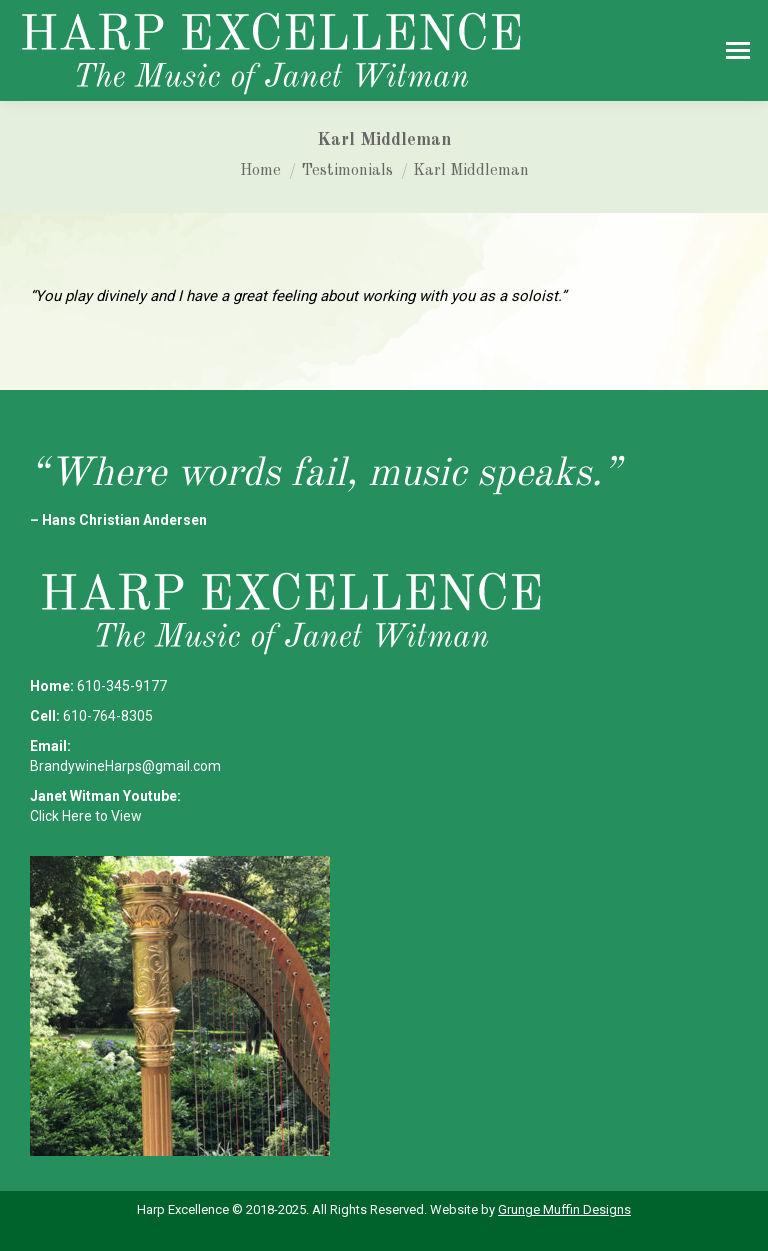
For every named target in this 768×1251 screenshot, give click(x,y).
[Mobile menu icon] (738, 50)
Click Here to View (86, 816)
